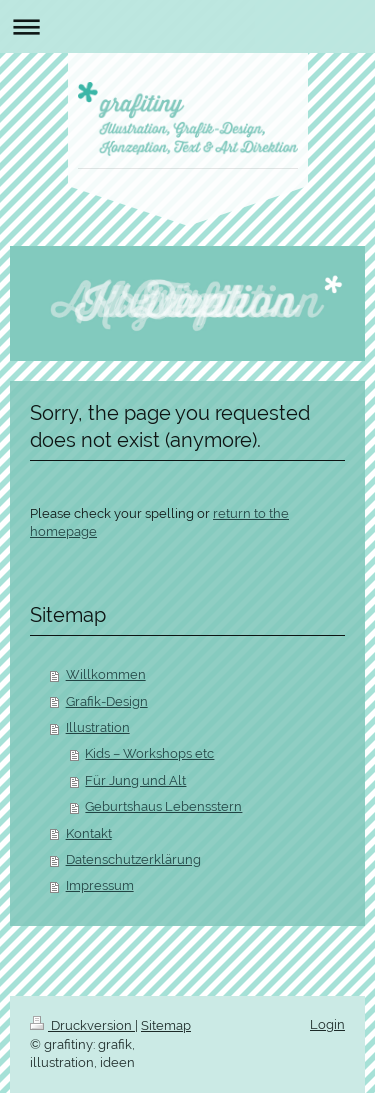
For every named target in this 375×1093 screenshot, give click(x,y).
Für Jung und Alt (135, 780)
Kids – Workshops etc (149, 753)
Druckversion (82, 1025)
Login (327, 1024)
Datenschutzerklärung (133, 859)
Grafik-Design (107, 701)
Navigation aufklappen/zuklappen (187, 26)
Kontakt (89, 833)
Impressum (100, 885)
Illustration (98, 727)
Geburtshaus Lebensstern (163, 806)
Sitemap (166, 1025)
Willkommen (106, 674)
